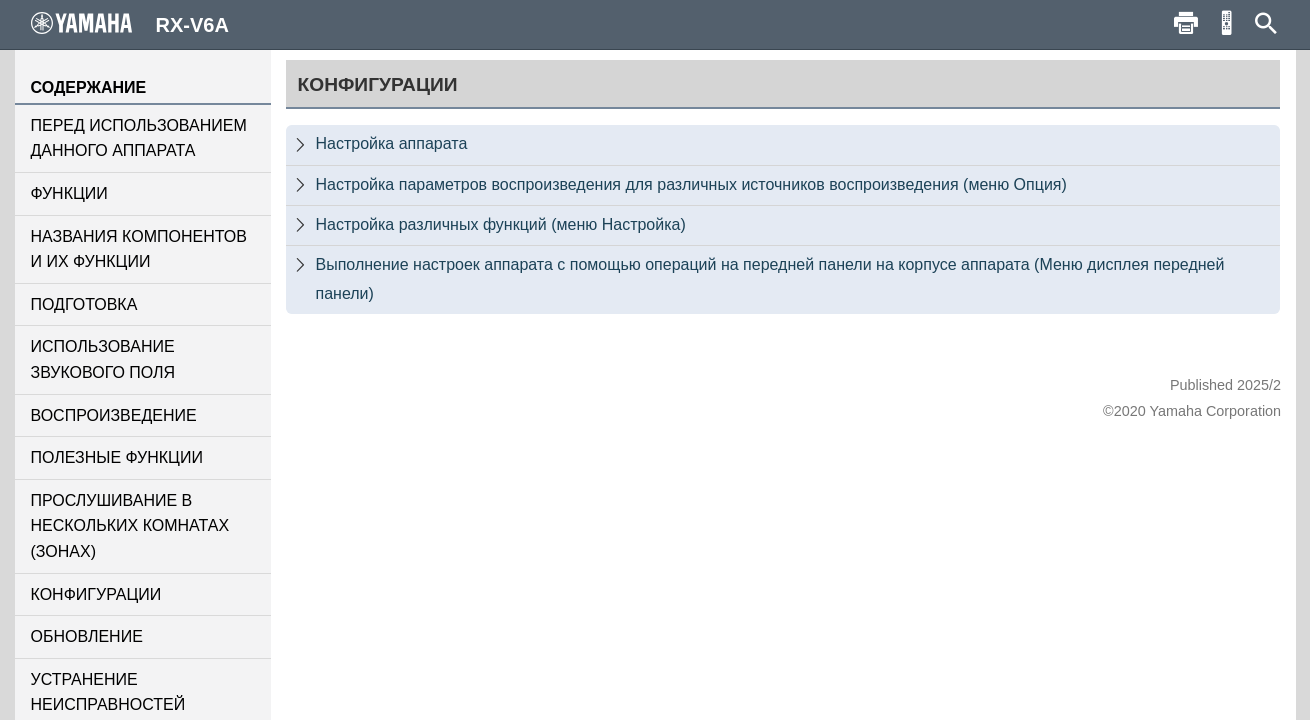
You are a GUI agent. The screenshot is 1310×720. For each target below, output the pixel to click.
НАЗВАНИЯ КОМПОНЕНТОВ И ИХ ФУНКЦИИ (139, 249)
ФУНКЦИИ (69, 193)
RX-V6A (130, 24)
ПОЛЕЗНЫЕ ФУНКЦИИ (117, 457)
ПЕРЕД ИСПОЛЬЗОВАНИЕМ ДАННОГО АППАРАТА (139, 138)
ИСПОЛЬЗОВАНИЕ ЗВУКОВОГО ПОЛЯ (103, 359)
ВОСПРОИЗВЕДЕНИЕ (114, 415)
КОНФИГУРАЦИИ (96, 594)
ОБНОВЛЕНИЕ (87, 636)
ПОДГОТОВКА (84, 304)
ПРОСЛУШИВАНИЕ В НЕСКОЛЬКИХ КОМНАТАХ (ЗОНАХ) (130, 526)
